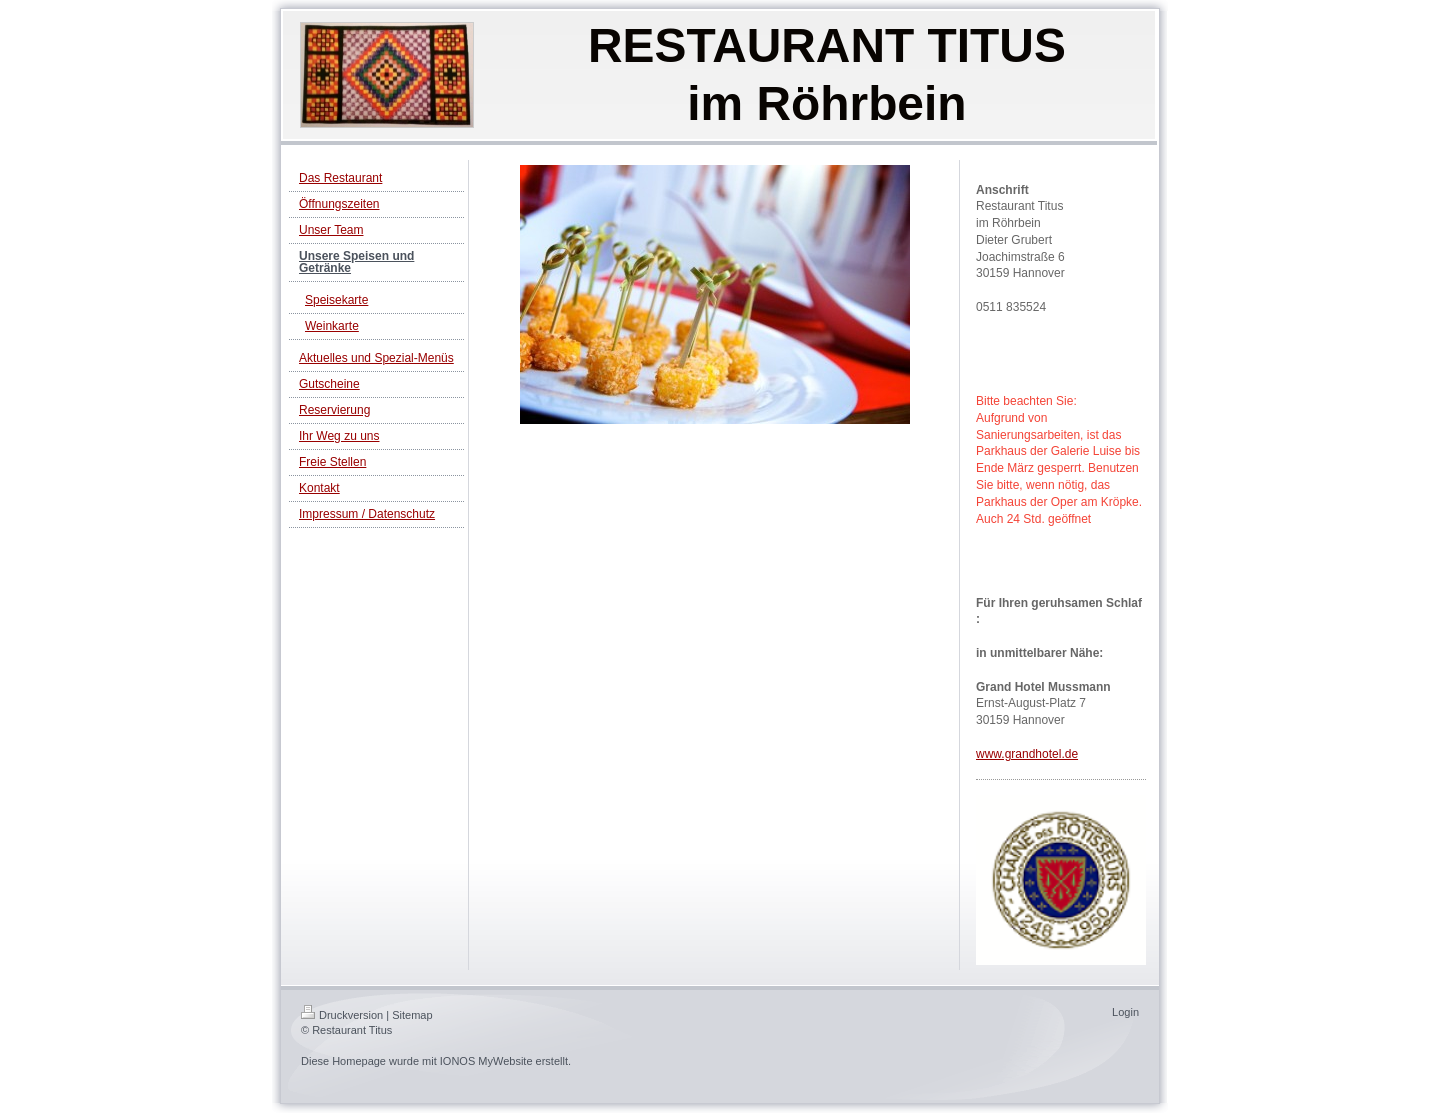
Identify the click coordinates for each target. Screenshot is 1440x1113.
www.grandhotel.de (1027, 754)
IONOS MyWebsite (486, 1061)
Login (1125, 1012)
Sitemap (412, 1015)
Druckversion (342, 1015)
